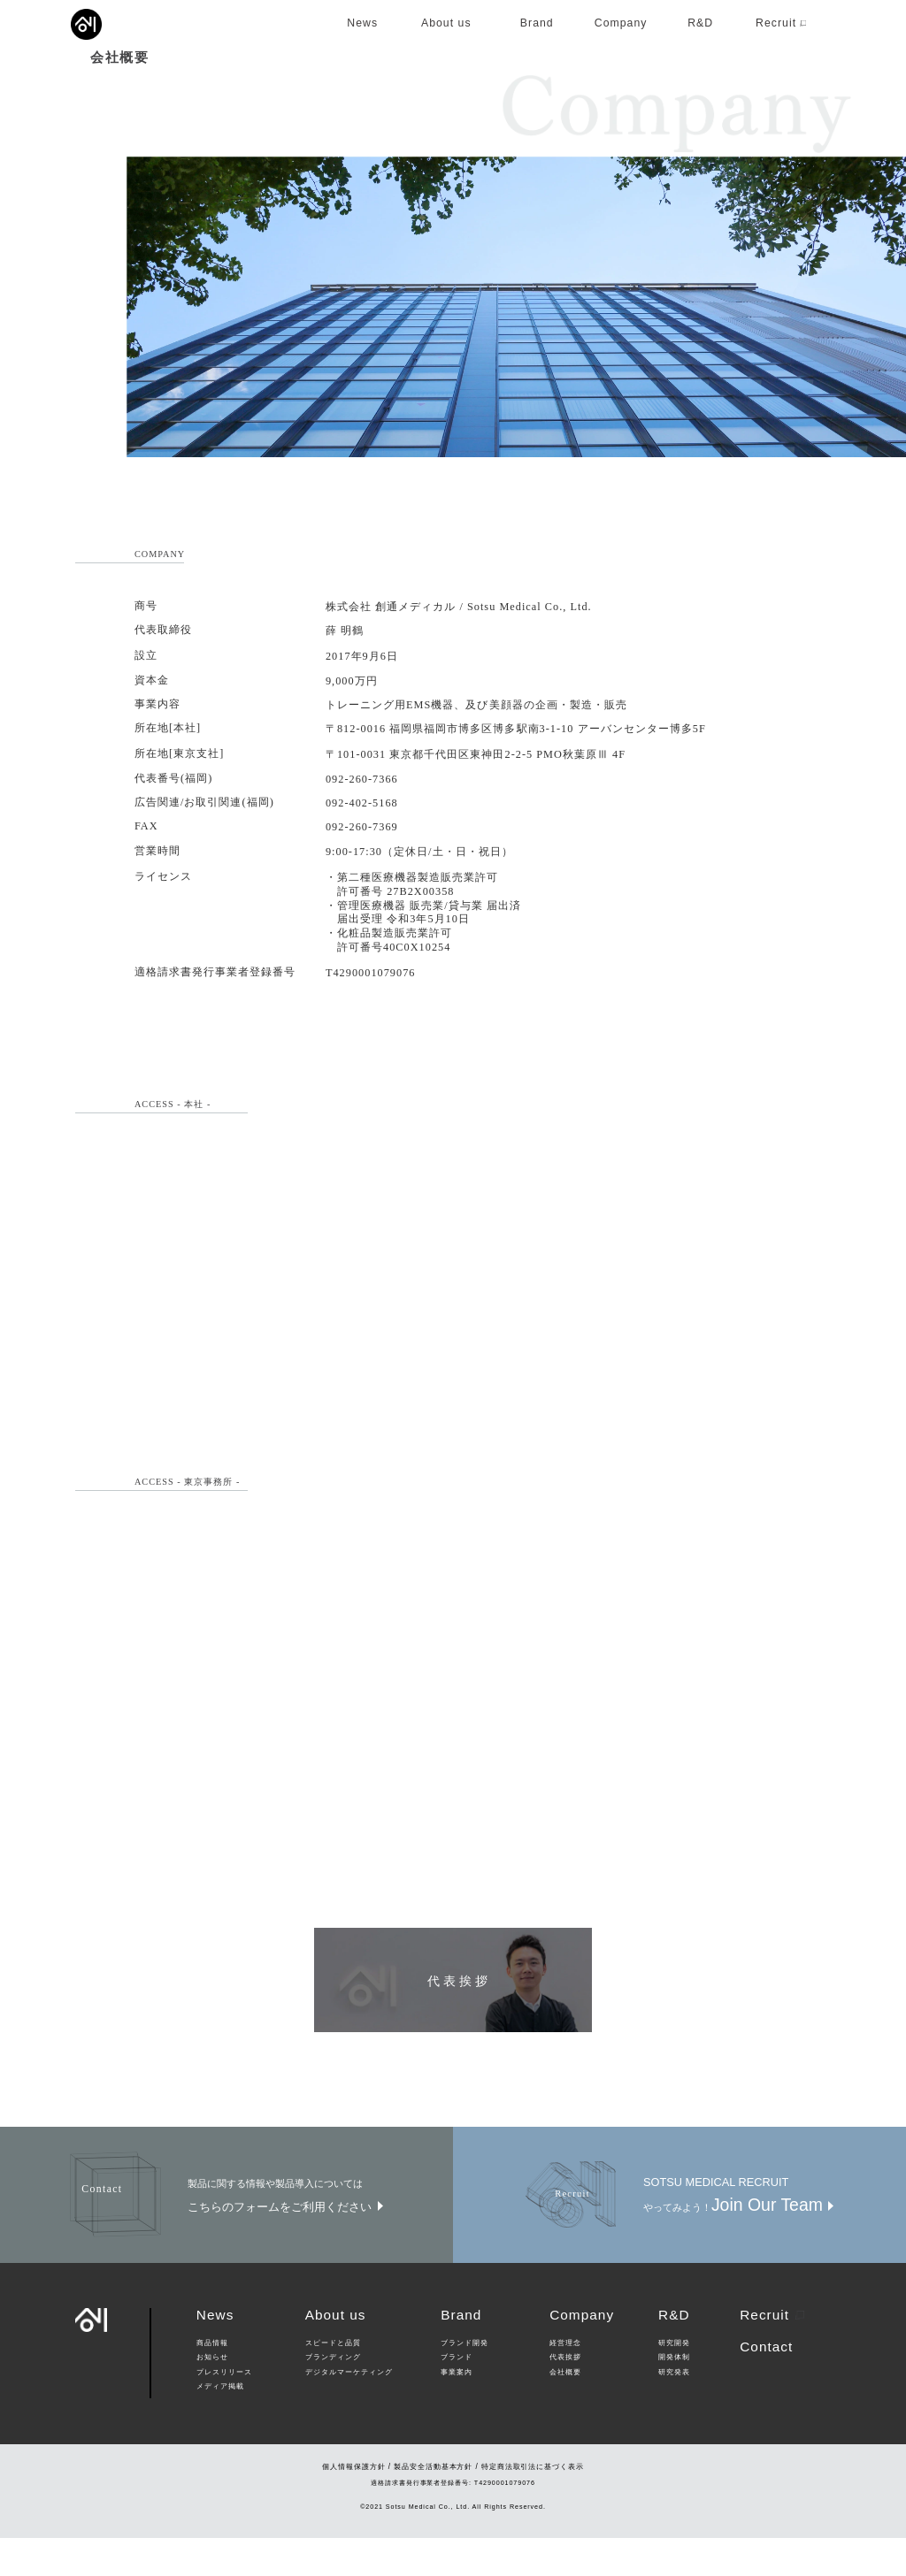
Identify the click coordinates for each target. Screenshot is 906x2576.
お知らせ (212, 2396)
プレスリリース (224, 2410)
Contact (766, 2384)
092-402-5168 (362, 841)
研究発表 (674, 2410)
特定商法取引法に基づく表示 (532, 2505)
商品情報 (212, 2381)
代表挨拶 (565, 2396)
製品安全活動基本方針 (433, 2505)
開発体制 (674, 2396)
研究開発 (674, 2381)
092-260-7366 (362, 817)
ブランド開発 (464, 2381)
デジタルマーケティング (349, 2410)
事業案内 (456, 2410)
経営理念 (565, 2381)
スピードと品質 (333, 2381)
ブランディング (333, 2396)
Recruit (772, 2352)
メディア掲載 (220, 2424)
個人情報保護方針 (353, 2505)
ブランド (456, 2396)
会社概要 (565, 2410)
